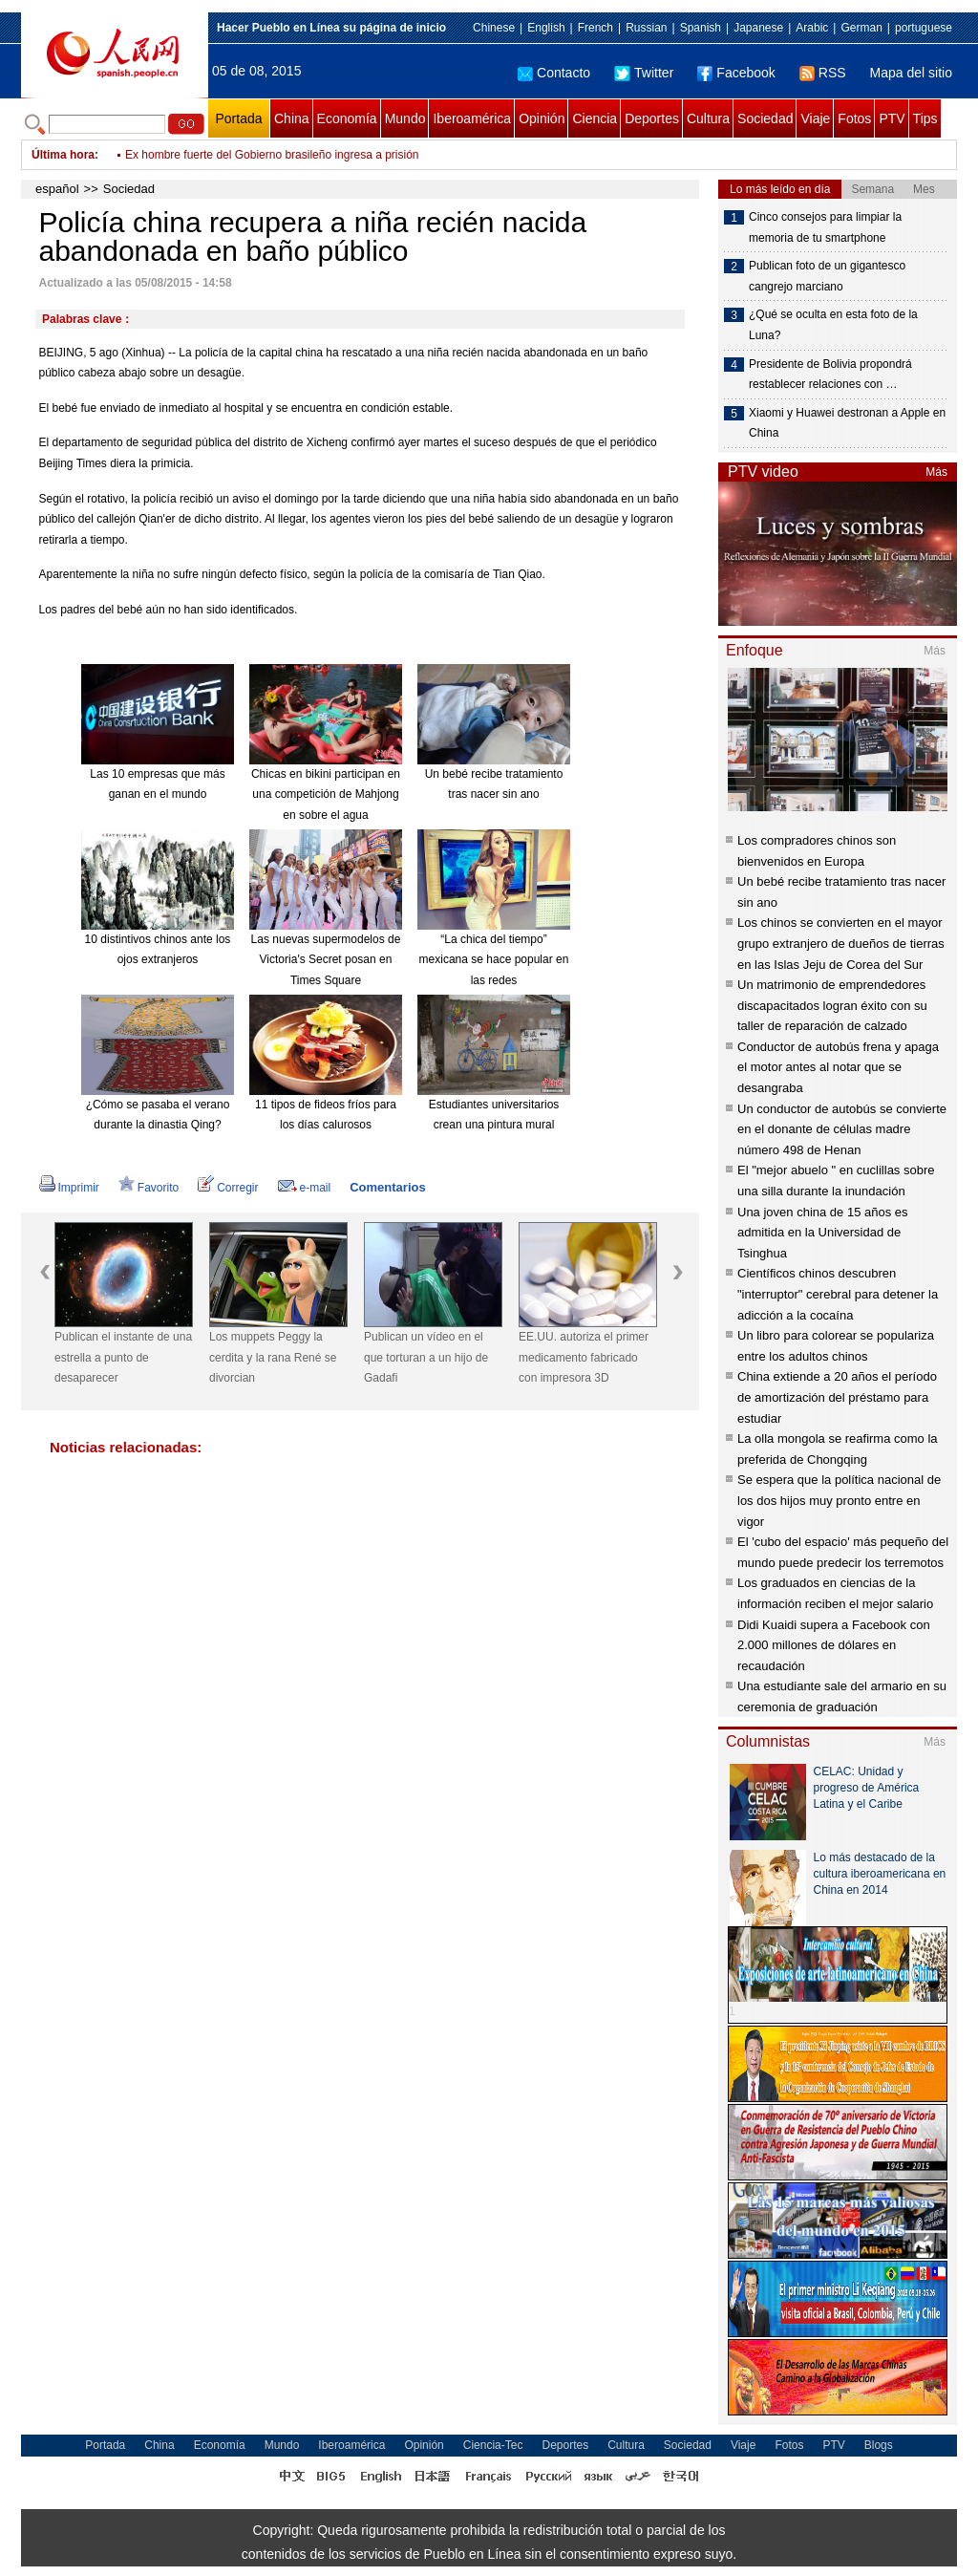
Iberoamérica (472, 118)
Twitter (643, 72)
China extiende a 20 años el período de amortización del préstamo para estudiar (837, 1397)
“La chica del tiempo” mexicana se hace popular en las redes (494, 960)
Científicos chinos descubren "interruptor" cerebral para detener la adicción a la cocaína (837, 1293)
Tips (925, 118)
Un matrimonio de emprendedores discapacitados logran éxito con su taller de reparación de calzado (832, 1005)
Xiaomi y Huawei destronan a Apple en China (847, 423)
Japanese (758, 27)
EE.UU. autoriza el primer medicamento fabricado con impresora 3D (583, 1357)
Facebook (736, 72)
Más (936, 472)
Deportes (652, 118)
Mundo (405, 118)
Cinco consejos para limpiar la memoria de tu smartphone (825, 227)
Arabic (812, 27)
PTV (891, 118)
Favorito (148, 1187)
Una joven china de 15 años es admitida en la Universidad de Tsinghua (822, 1232)
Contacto (554, 72)
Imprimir (69, 1187)
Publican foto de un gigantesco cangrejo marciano (827, 276)
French (595, 27)
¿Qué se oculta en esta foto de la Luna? (833, 325)
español (57, 189)
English (545, 27)
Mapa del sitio (911, 72)
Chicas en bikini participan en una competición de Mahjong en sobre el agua (325, 794)
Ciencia (594, 118)
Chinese (494, 27)
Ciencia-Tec (493, 2445)
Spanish (700, 27)
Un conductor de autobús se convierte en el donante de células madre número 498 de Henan (841, 1129)
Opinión (541, 118)
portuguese (923, 27)
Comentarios (387, 1187)
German (861, 27)
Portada (238, 118)
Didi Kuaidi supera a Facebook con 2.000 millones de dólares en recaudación (833, 1645)
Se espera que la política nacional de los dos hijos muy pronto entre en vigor (839, 1500)
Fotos (854, 118)
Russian (646, 27)
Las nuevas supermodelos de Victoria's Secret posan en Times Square (326, 960)
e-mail (304, 1187)
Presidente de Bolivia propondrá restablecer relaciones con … (830, 374)
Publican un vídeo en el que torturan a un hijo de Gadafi (426, 1357)
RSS (822, 72)
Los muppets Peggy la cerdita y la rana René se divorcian (272, 1357)
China (291, 118)
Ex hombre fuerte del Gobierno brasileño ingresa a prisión (272, 154)
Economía (347, 118)
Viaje (815, 118)
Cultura (708, 118)
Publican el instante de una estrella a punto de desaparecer (123, 1357)
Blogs (878, 2445)
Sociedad (765, 118)
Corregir (228, 1187)
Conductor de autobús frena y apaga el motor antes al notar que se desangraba (838, 1067)
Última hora (63, 154)
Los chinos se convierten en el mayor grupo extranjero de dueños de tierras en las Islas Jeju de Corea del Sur (841, 943)
